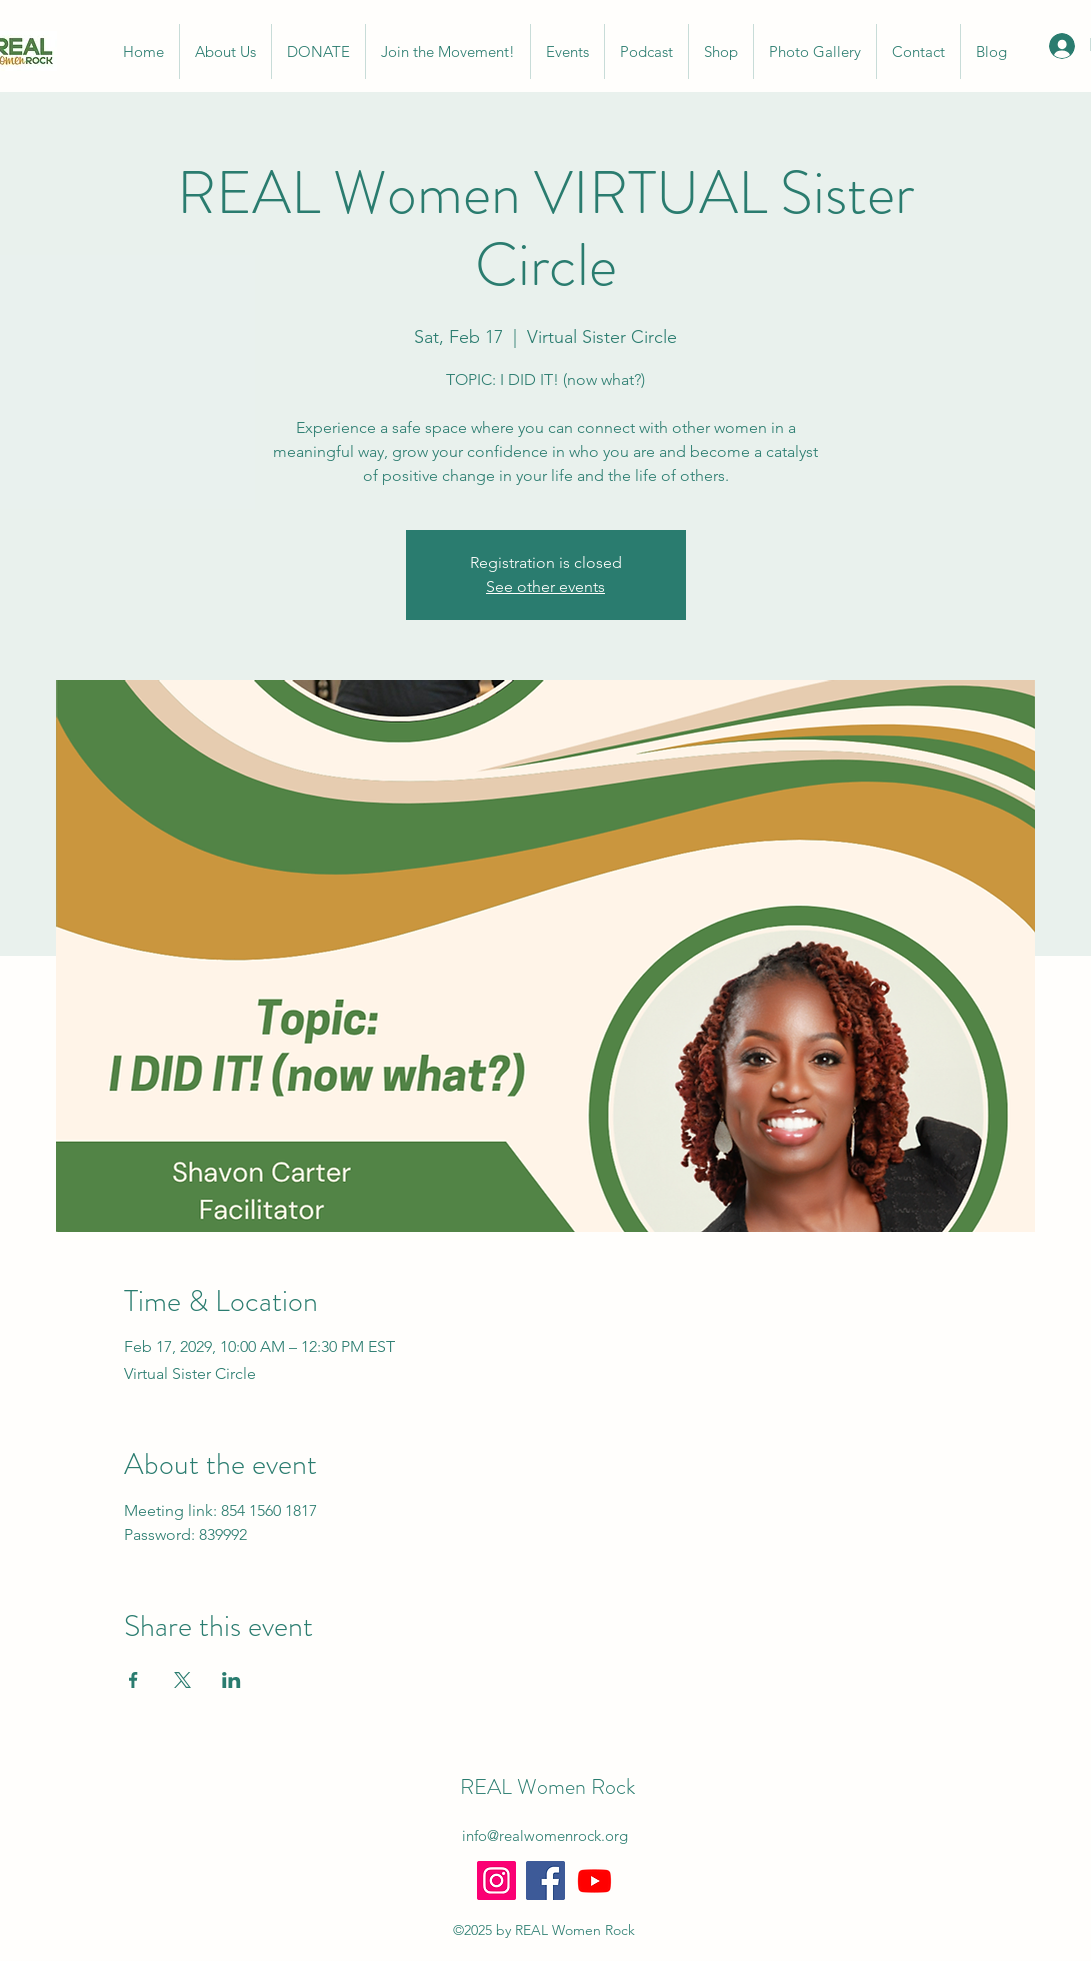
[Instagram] (496, 1880)
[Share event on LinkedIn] (231, 1680)
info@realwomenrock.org (545, 1835)
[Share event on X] (182, 1680)
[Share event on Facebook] (133, 1680)
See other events (545, 586)
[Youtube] (594, 1880)
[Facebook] (545, 1880)
